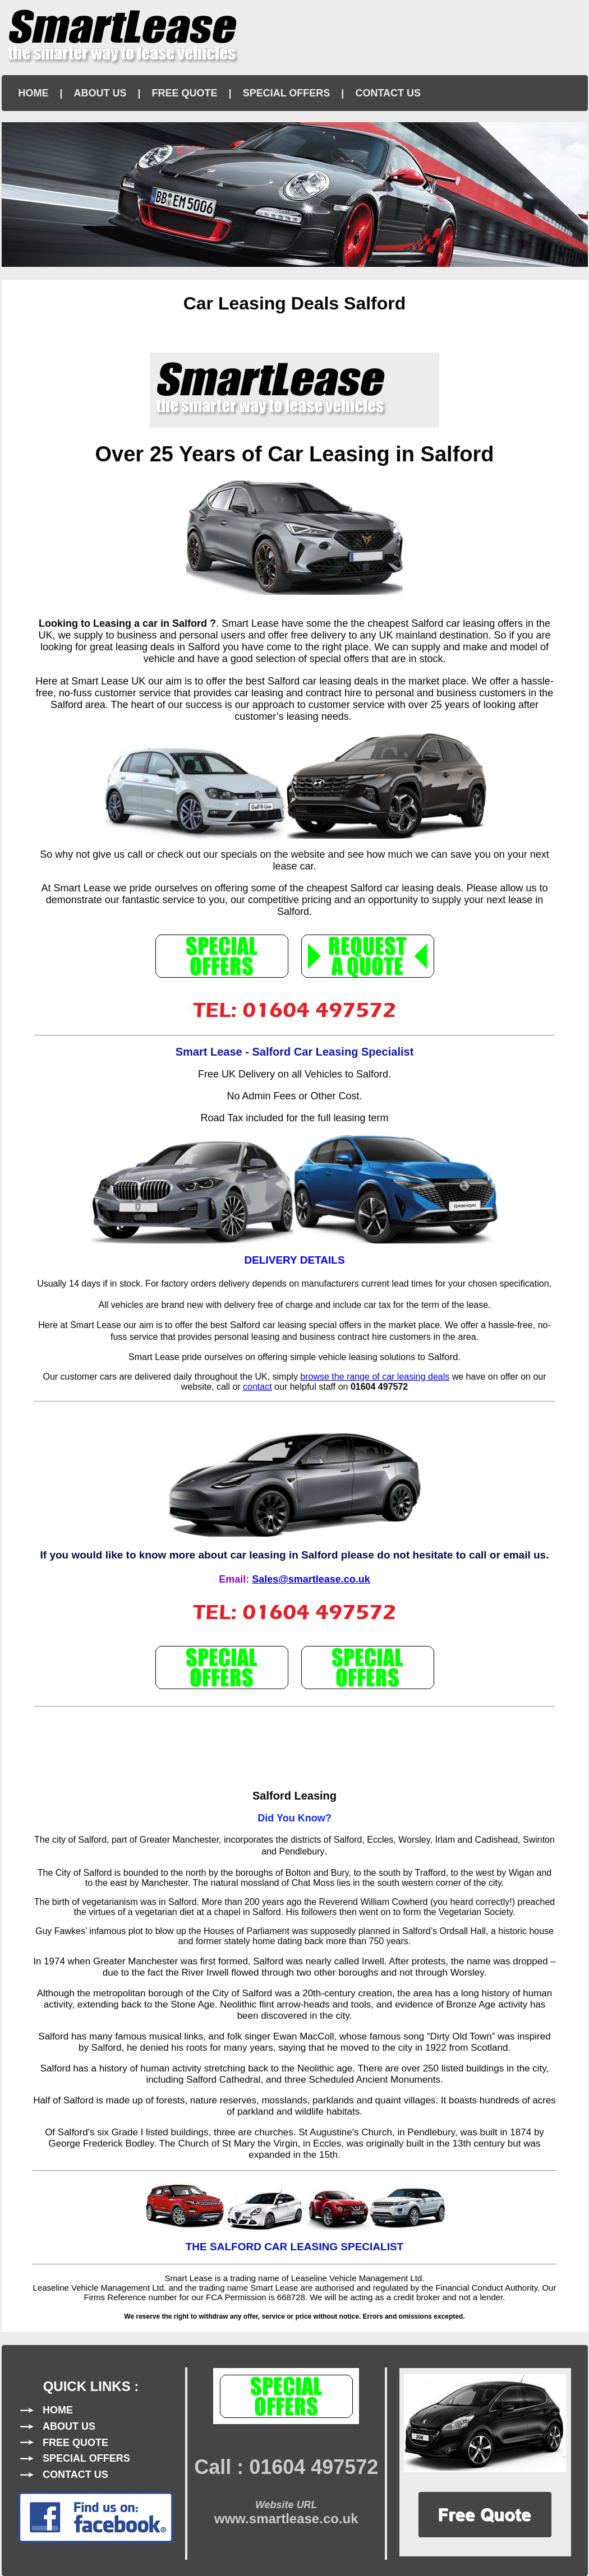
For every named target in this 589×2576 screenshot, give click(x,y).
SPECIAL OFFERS (286, 93)
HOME (34, 93)
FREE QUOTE (185, 93)
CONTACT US (388, 93)
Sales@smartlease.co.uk (311, 1579)
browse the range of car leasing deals (374, 1376)
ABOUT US (100, 93)
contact (257, 1386)
